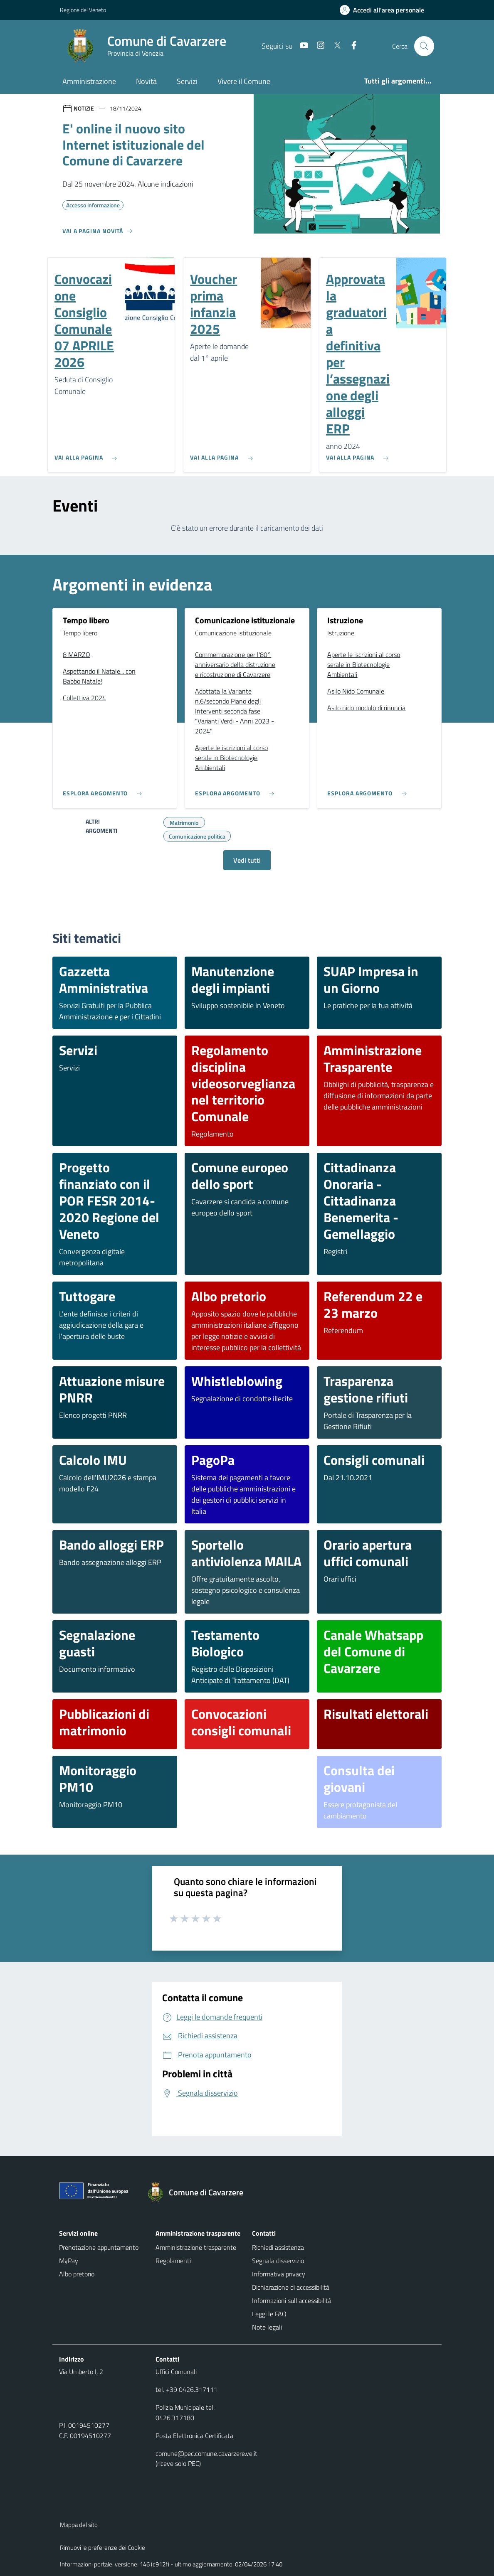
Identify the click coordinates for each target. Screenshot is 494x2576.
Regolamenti (173, 2261)
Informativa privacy (278, 2274)
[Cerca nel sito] (424, 46)
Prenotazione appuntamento (98, 2247)
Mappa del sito (79, 2524)
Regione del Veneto (83, 9)
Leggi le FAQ (269, 2314)
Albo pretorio (76, 2274)
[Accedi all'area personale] (385, 10)
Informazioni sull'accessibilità (291, 2300)
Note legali (267, 2327)
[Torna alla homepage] (199, 2192)
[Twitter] (334, 46)
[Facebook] (350, 46)
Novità (146, 81)
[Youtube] (300, 46)
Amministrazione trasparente (196, 2247)
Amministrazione (89, 81)
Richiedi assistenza (278, 2247)
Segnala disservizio (278, 2261)
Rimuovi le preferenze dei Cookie (102, 2547)
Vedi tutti (247, 860)
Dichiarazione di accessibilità (290, 2287)
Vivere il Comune (243, 81)
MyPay (68, 2261)
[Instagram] (317, 46)
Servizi (187, 81)
